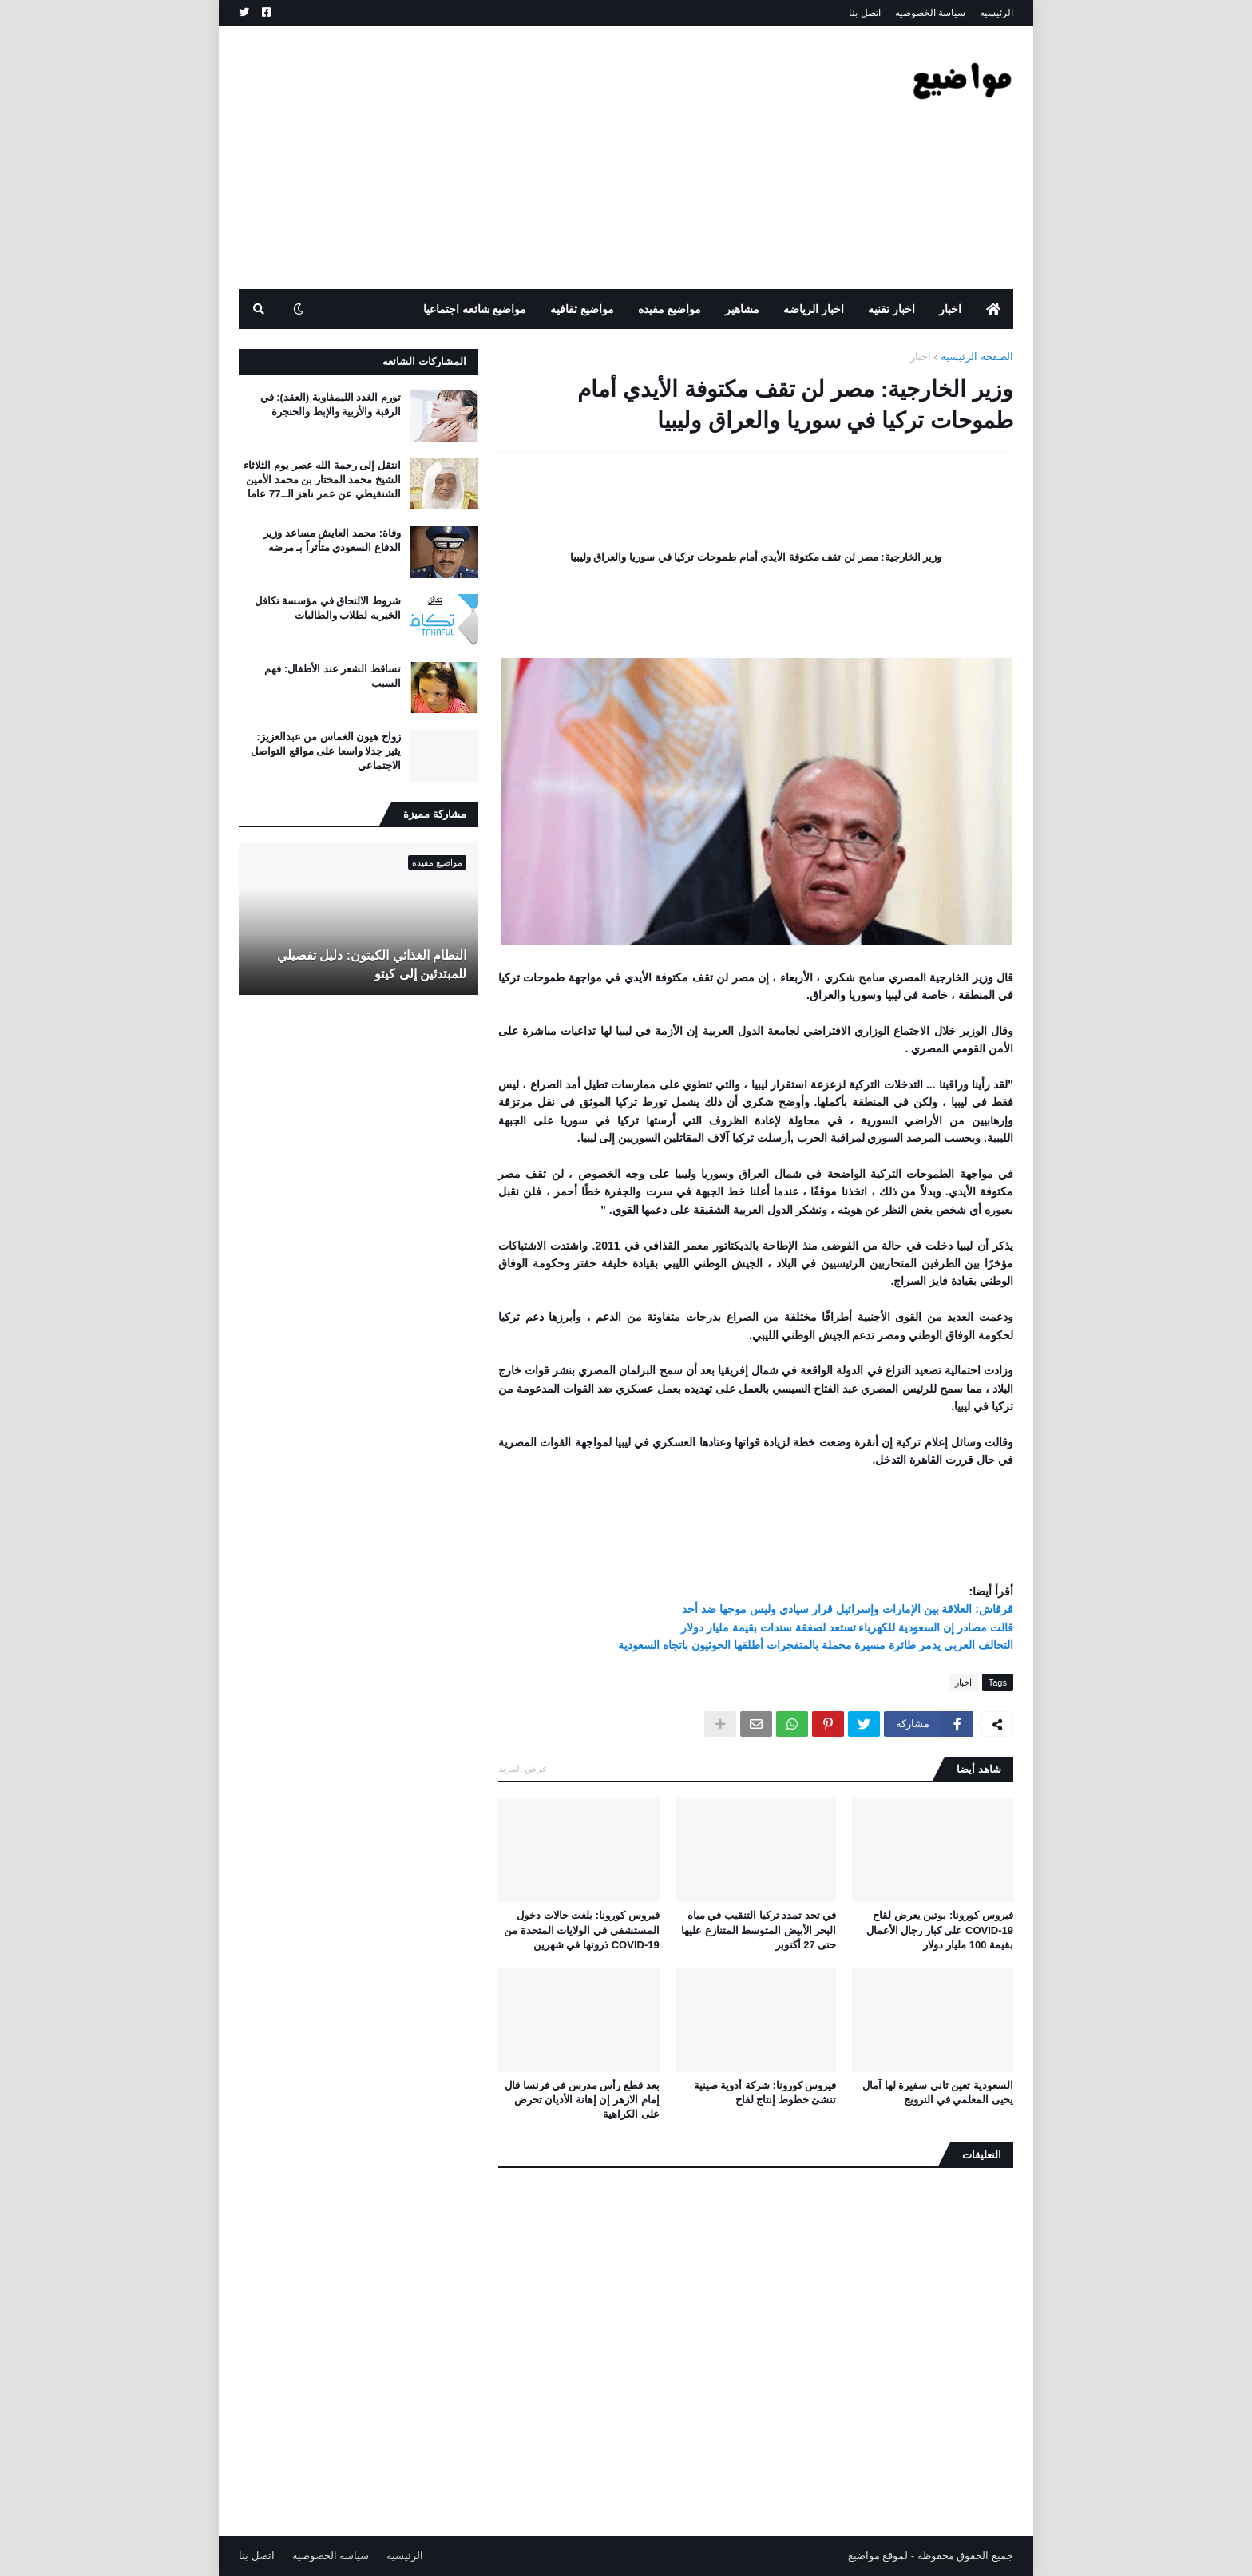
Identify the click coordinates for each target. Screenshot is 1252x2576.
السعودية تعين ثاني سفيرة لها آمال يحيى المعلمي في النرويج (937, 2092)
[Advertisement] (529, 157)
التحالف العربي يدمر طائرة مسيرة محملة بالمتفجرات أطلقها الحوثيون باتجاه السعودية (815, 1645)
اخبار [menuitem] (950, 309)
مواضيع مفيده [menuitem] (669, 309)
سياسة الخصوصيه (930, 12)
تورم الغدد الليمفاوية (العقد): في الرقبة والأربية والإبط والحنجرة (330, 404)
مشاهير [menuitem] (742, 309)
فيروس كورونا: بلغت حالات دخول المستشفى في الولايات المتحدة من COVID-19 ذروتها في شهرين (581, 1929)
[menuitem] (993, 309)
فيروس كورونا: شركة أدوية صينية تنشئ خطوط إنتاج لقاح (765, 2092)
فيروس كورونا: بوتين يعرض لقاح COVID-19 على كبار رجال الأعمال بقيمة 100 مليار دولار (939, 1929)
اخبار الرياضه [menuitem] (813, 309)
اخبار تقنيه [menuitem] (891, 309)
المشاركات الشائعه (424, 361)
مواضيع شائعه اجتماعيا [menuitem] (475, 309)
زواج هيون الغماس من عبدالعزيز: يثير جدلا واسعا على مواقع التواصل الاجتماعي (326, 751)
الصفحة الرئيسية (977, 357)
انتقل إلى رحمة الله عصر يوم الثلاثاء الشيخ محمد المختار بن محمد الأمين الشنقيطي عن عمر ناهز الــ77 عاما (322, 479)
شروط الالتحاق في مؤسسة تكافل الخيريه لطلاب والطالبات (328, 608)
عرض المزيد (523, 1768)
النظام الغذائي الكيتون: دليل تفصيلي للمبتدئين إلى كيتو (371, 964)
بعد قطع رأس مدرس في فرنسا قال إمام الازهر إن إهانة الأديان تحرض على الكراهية (582, 2099)
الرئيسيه (996, 12)
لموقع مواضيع (878, 2556)
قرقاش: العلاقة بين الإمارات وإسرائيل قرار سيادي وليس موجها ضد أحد (847, 1609)
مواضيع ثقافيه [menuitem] (582, 309)
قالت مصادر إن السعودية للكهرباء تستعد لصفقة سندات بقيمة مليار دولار (847, 1627)
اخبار (920, 357)
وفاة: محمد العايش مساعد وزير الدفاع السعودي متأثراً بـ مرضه (332, 540)
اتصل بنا (864, 12)
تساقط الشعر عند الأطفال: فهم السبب (332, 676)
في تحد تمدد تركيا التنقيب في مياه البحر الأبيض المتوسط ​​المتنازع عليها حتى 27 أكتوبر (758, 1929)
